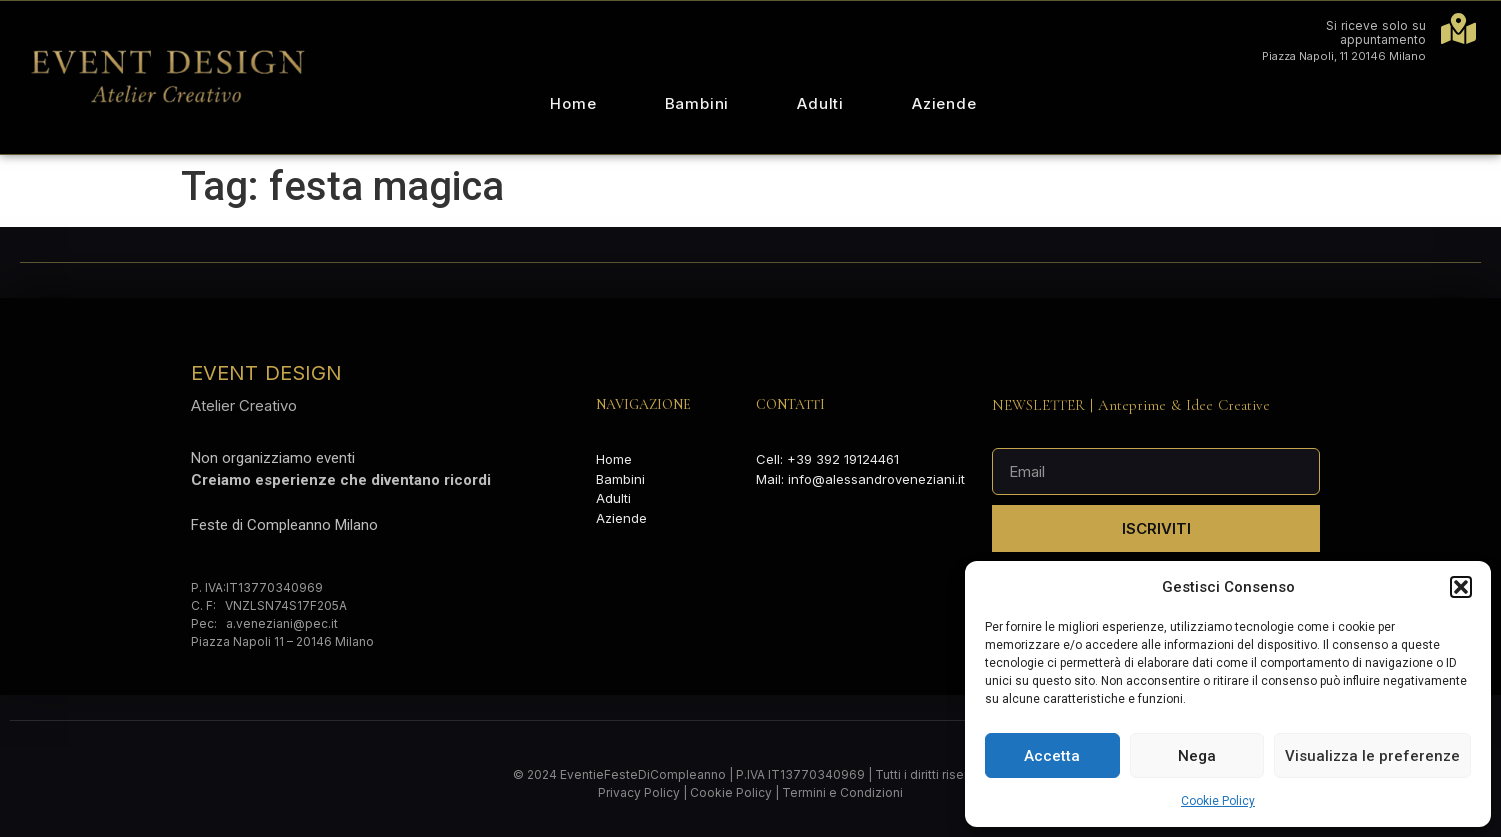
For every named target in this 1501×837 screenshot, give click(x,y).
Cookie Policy (1218, 801)
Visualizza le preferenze (1372, 756)
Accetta (1052, 756)
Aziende (944, 103)
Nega (1197, 756)
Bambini (697, 103)
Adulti (820, 103)
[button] (1461, 587)
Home (573, 103)
